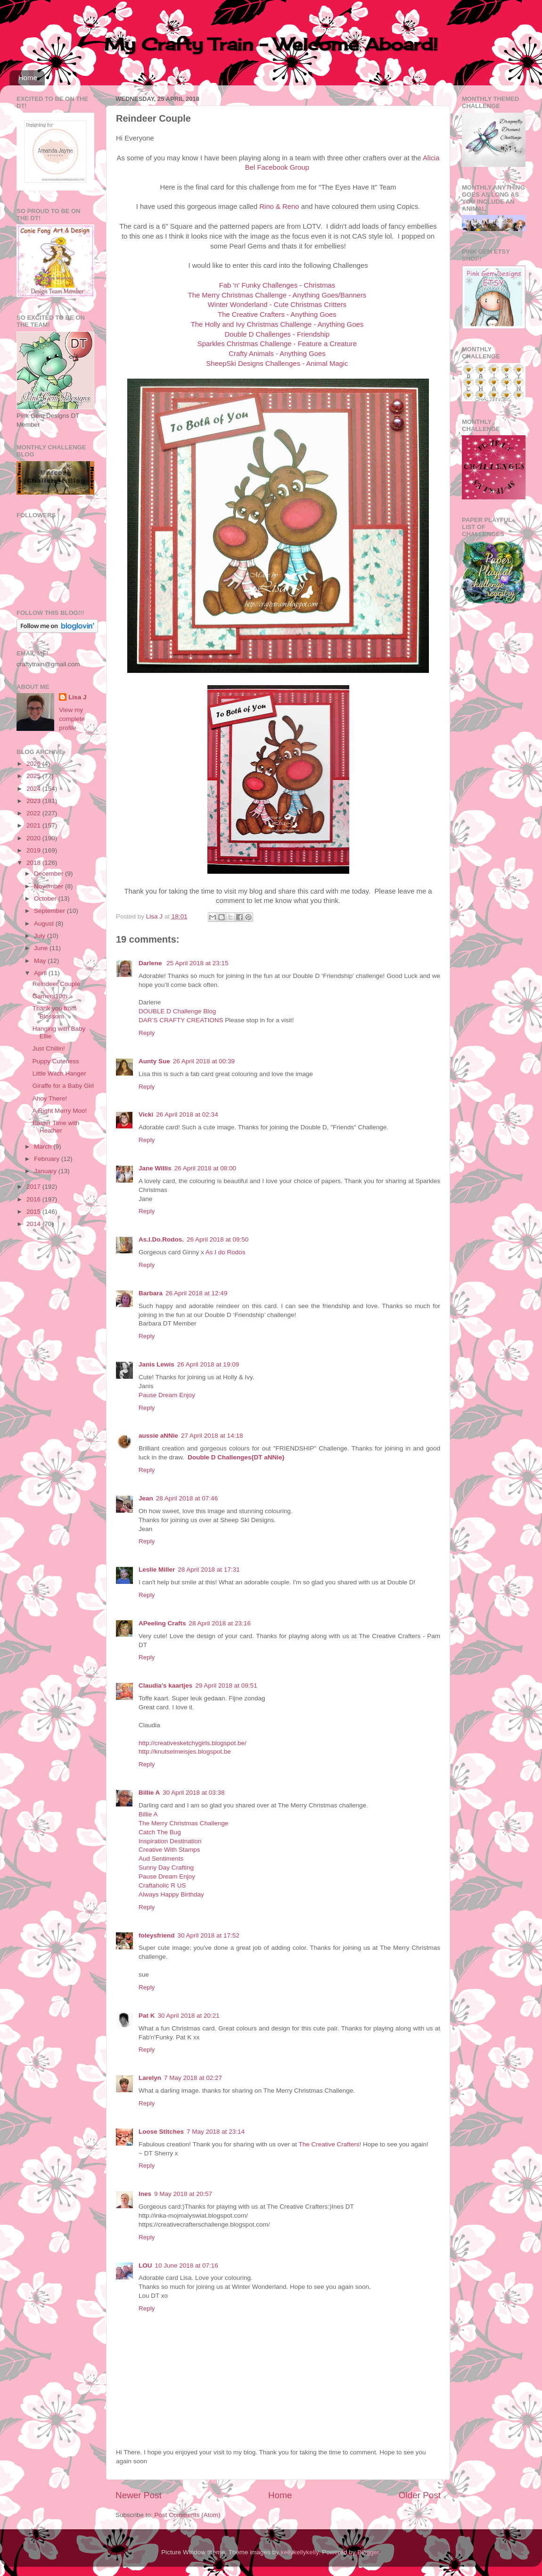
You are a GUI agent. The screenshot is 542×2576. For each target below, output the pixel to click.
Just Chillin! (49, 1048)
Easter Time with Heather (56, 1126)
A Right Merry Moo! (60, 1110)
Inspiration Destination (170, 1841)
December (49, 873)
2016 (34, 1199)
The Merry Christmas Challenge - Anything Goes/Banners (277, 295)
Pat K (147, 2015)
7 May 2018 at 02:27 (193, 2077)
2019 (34, 850)
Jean (146, 1498)
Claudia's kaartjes (165, 1685)
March (43, 1146)
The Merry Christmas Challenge (184, 1823)
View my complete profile (72, 718)
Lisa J (77, 697)
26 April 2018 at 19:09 (208, 1364)
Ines (145, 2193)
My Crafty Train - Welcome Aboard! (271, 44)
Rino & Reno (279, 206)
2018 (34, 862)
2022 (34, 813)
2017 (34, 1186)
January (46, 1171)
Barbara (151, 1293)
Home (27, 78)
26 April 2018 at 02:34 (187, 1114)
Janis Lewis (156, 1364)
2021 (34, 825)
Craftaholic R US (162, 1885)
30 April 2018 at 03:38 (193, 1792)
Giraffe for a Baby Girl (63, 1085)
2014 (34, 1223)
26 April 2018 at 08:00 (205, 1168)
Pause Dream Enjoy (167, 1395)
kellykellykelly (300, 2552)
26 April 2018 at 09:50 (217, 1239)
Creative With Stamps (169, 1849)
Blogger (368, 2552)
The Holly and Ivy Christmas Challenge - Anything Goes (277, 324)
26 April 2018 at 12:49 (196, 1293)
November (49, 886)
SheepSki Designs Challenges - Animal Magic (277, 363)
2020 (34, 838)
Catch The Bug (160, 1832)
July (40, 935)
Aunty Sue (154, 1061)
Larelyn (150, 2077)
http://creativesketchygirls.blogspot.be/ (192, 1743)
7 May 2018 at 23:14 (216, 2131)
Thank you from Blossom (55, 1012)
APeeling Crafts (162, 1623)
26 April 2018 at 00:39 (204, 1061)
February (47, 1158)
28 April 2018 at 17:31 (208, 1569)
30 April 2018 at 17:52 (208, 1935)
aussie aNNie (158, 1435)
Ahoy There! (50, 1098)
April (41, 973)
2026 (34, 763)
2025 (34, 775)
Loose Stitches (161, 2131)
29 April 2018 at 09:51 (226, 1685)
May (41, 960)
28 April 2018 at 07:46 (187, 1498)
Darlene (151, 963)
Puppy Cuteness (56, 1061)
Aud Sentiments (161, 1858)
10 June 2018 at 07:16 (186, 2265)
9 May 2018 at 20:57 (183, 2193)
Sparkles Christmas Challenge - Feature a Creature (277, 344)
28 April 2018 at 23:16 (220, 1623)
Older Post (420, 2495)
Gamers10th (50, 996)
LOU (145, 2265)
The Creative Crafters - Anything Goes (277, 314)
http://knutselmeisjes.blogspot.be (185, 1751)
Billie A (149, 1792)
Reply (147, 1032)
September (50, 910)
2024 (34, 788)
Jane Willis (155, 1168)
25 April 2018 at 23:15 (197, 963)
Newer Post (138, 2495)
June (41, 948)
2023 (34, 800)
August (45, 923)
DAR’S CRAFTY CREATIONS (181, 1020)
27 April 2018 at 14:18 (212, 1435)
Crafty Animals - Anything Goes (277, 353)
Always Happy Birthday (171, 1894)
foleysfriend (157, 1935)
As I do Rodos (225, 1252)
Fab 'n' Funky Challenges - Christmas (277, 285)
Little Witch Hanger (59, 1073)
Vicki (146, 1114)
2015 (34, 1211)
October (46, 898)
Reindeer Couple (56, 983)
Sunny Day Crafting (166, 1867)
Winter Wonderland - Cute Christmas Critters (277, 304)
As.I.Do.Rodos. (161, 1239)
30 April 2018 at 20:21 (189, 2015)
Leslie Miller (157, 1569)
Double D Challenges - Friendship (277, 334)
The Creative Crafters (328, 2144)
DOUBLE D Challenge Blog (177, 1011)
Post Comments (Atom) (188, 2514)
